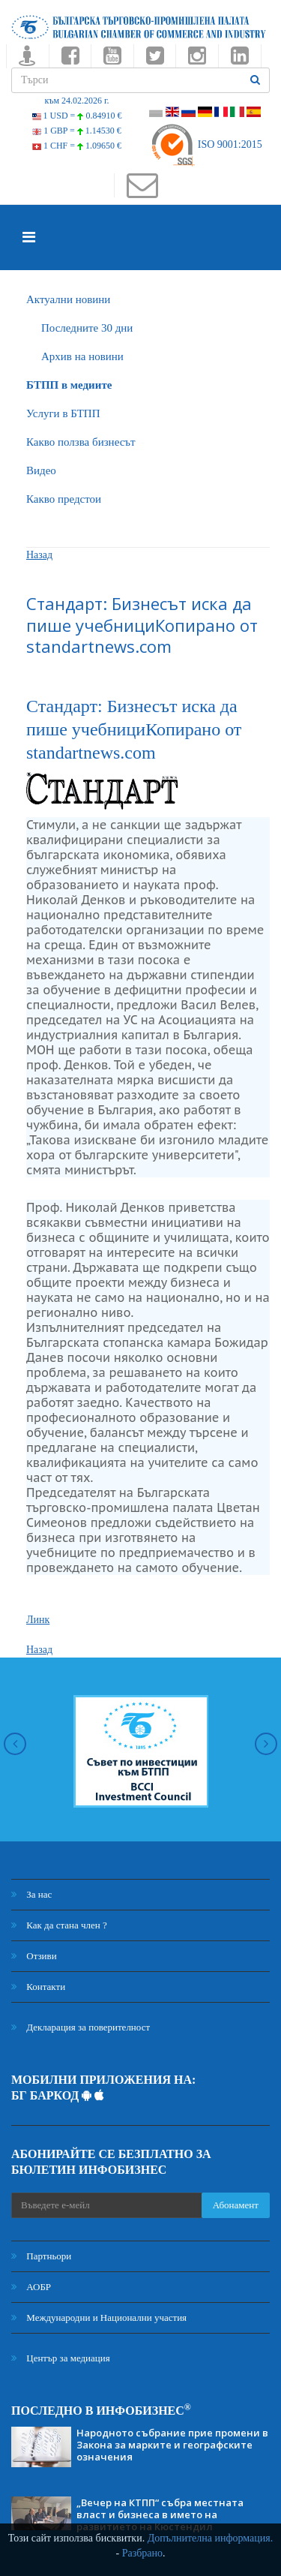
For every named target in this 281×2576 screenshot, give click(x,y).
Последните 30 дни (87, 328)
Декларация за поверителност (80, 2027)
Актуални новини (68, 299)
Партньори (41, 2256)
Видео (41, 470)
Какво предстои (63, 499)
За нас (31, 1894)
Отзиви (34, 1955)
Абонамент (236, 2205)
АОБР (31, 2286)
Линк (37, 1619)
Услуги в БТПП (63, 413)
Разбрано (142, 2553)
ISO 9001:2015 (206, 144)
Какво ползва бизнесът (81, 442)
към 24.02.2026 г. (76, 100)
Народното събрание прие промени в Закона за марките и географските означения (172, 2444)
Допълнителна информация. (211, 2538)
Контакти (38, 1986)
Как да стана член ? (59, 1925)
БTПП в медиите (69, 385)
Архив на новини (82, 356)
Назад (39, 555)
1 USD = (77, 115)
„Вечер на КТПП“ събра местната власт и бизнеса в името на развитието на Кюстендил (160, 2514)
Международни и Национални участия (99, 2317)
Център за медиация (60, 2358)
